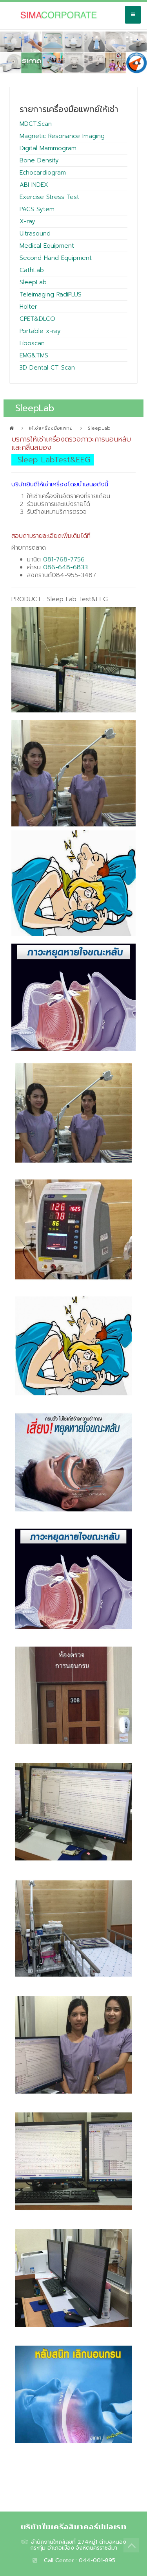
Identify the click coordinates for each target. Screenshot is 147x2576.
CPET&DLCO (37, 319)
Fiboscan (32, 343)
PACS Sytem (37, 209)
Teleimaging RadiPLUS (51, 294)
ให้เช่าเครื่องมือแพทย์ (51, 428)
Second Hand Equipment (56, 258)
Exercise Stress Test (49, 197)
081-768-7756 (64, 559)
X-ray (27, 221)
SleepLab (33, 282)
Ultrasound (35, 233)
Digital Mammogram (48, 148)
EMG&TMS (34, 355)
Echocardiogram (43, 172)
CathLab (32, 270)
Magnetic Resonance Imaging (62, 136)
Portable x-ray (40, 331)
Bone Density (39, 160)
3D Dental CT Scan (47, 367)
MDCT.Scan (36, 124)
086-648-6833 (65, 567)
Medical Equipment (47, 245)
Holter (28, 306)
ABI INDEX (34, 184)
